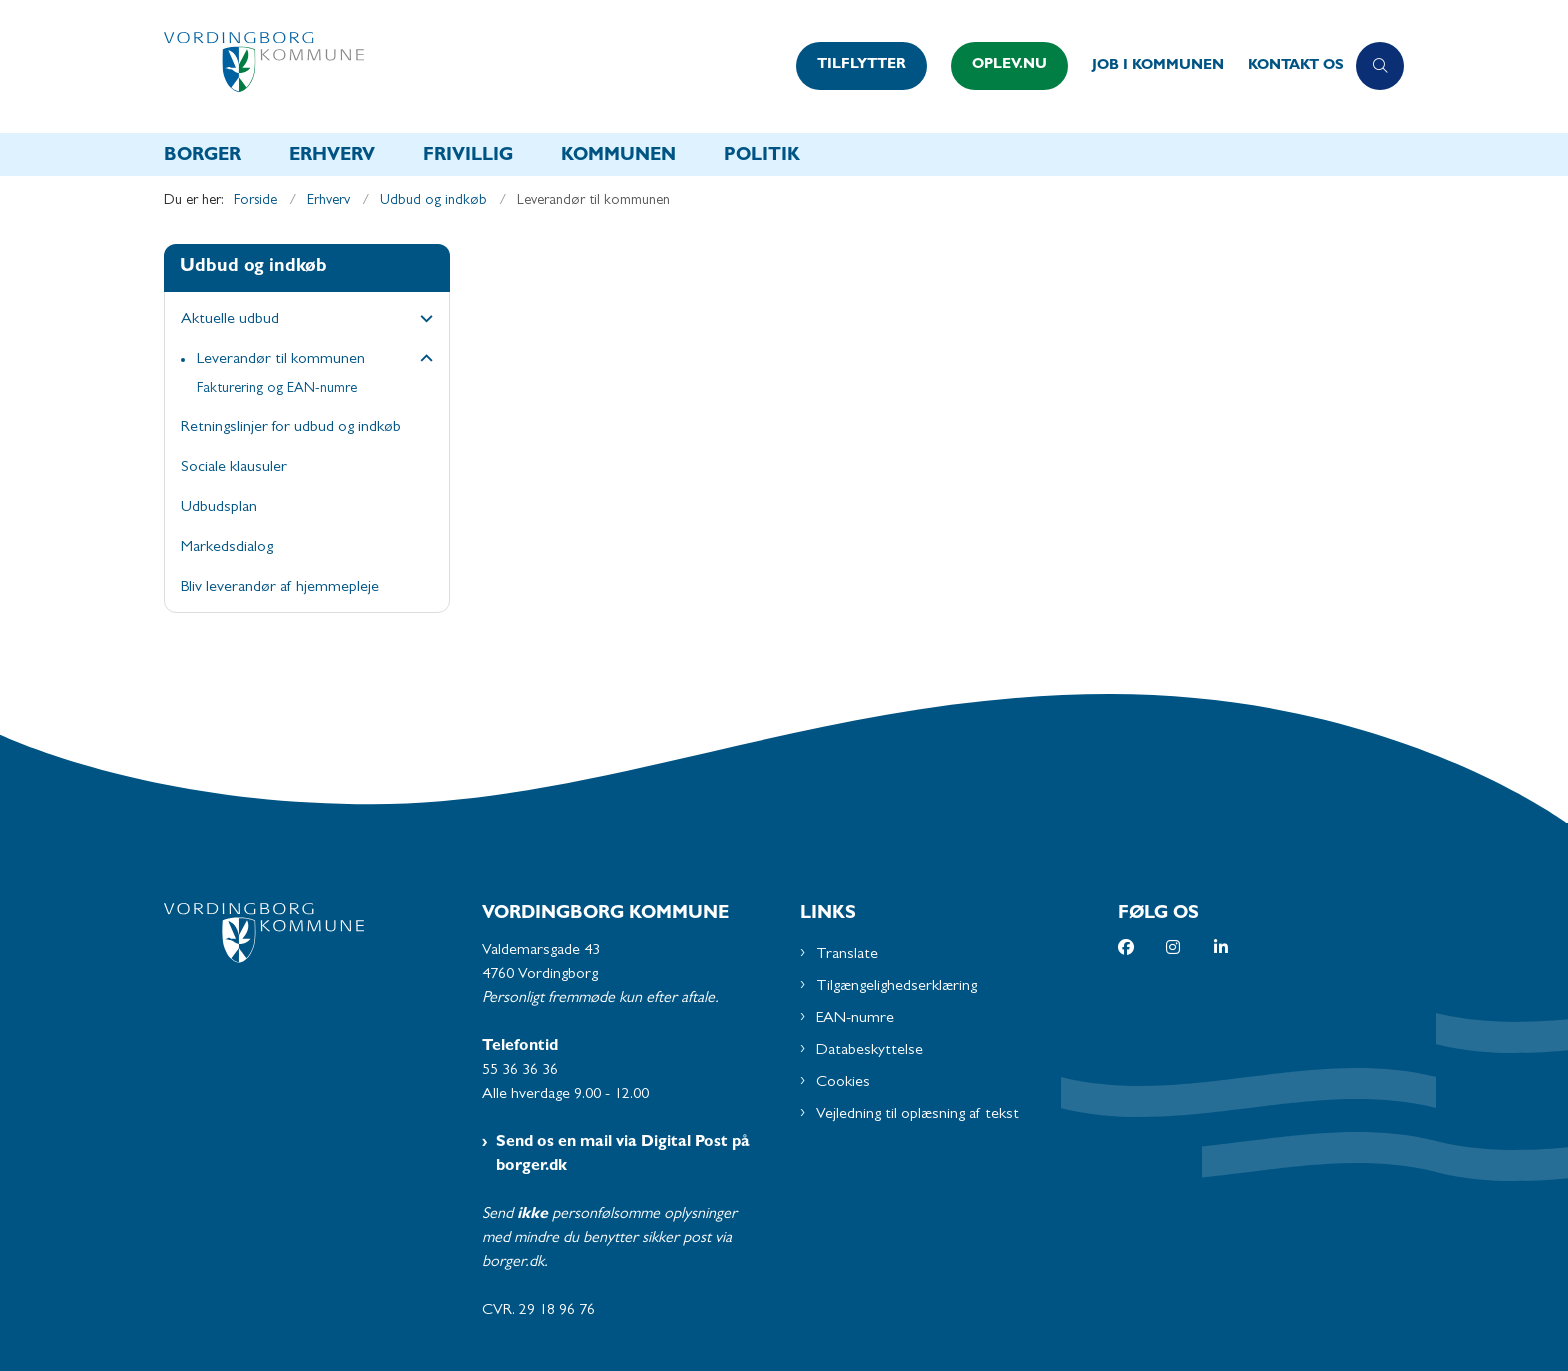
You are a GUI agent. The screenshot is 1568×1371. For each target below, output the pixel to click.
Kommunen (618, 157)
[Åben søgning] (1380, 66)
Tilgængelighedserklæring (896, 987)
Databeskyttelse (869, 1051)
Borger (202, 157)
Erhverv (332, 157)
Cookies (843, 1083)
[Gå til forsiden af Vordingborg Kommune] (474, 66)
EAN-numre (855, 1019)
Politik (762, 157)
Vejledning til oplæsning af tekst (917, 1115)
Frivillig (468, 157)
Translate (847, 955)
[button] (421, 321)
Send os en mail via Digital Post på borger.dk (623, 1155)
